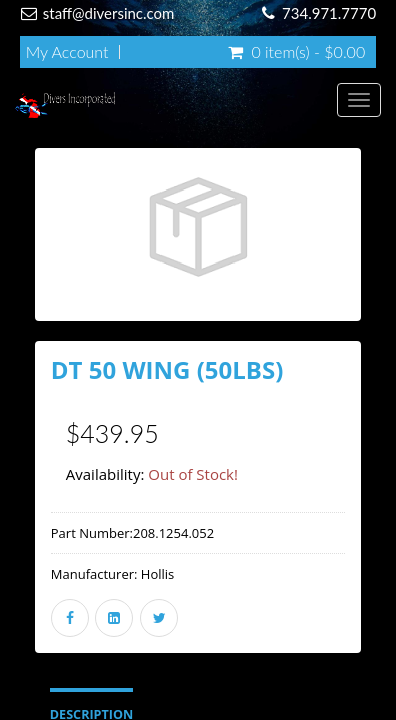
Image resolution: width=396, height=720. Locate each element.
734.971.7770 (329, 13)
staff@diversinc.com (109, 13)
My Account (67, 52)
